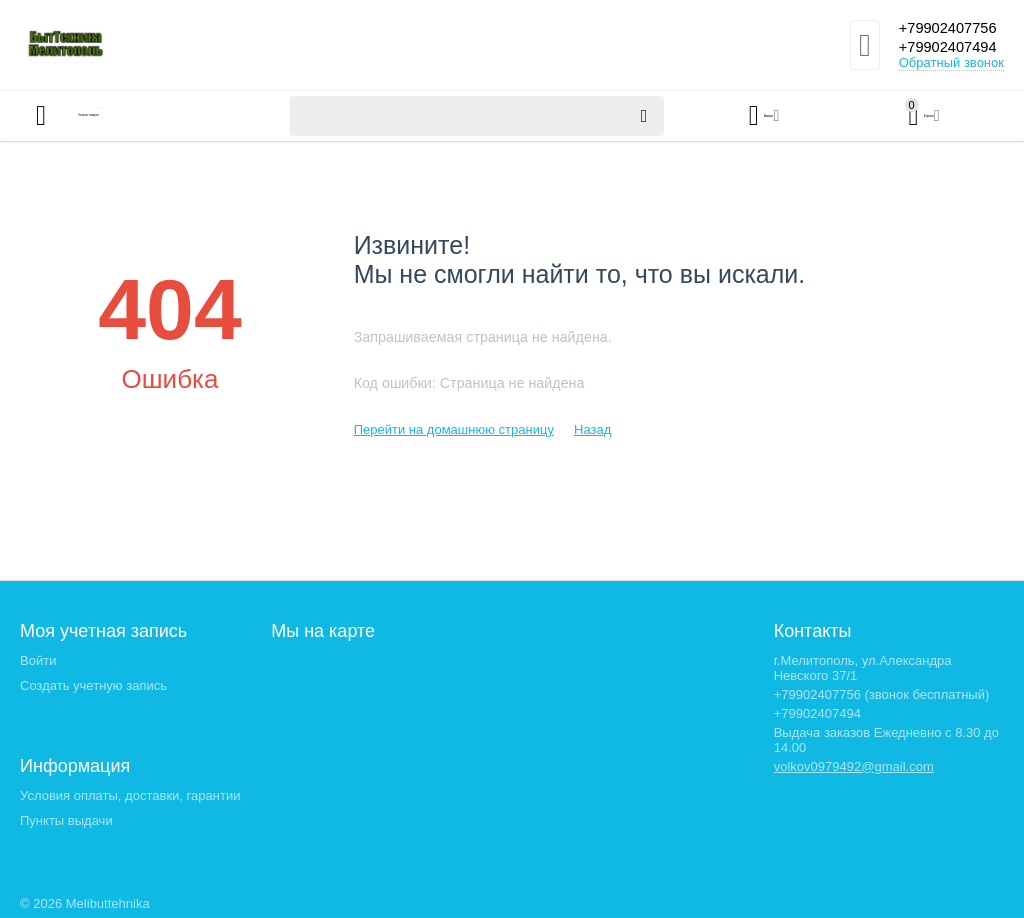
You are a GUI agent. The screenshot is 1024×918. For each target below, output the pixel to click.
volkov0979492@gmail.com (854, 766)
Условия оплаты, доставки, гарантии (130, 795)
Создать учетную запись (93, 685)
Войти (38, 660)
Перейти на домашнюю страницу (454, 429)
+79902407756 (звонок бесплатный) (882, 694)
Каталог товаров (138, 116)
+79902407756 (943, 28)
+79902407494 (943, 48)
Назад (592, 429)
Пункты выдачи (66, 820)
